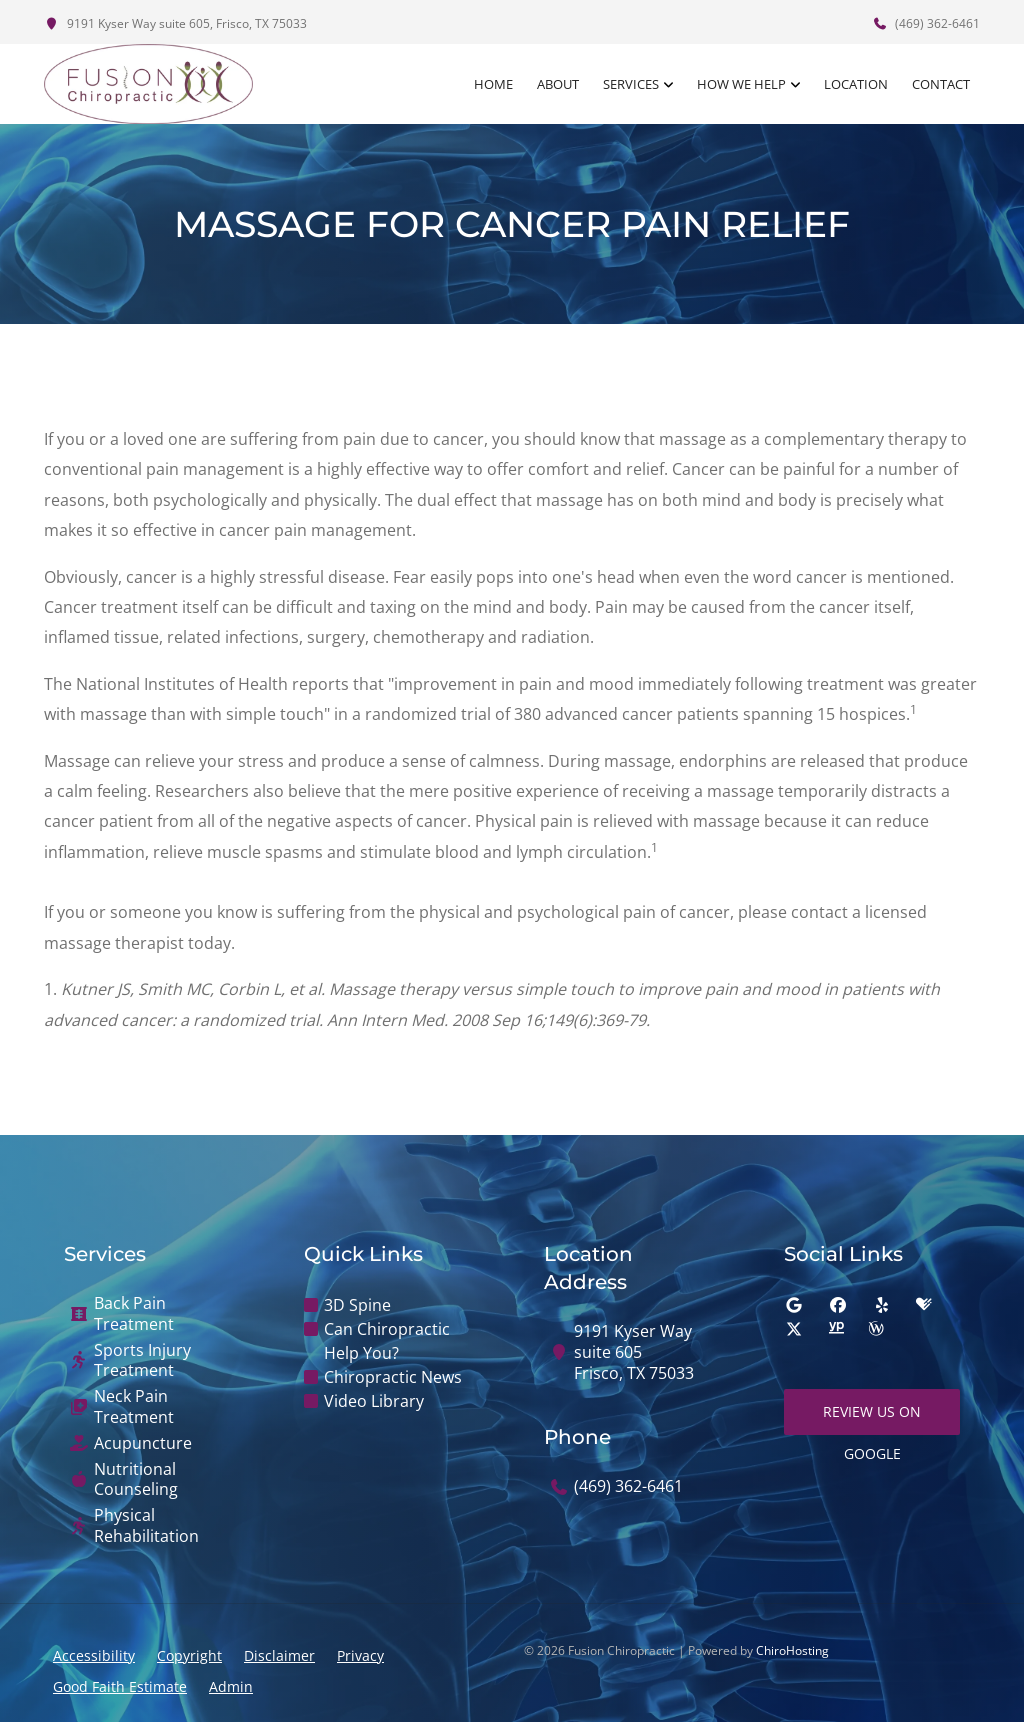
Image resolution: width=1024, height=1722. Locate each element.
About (558, 84)
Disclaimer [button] (279, 1655)
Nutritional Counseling (136, 1480)
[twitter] (794, 1329)
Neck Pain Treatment (134, 1407)
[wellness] (876, 1329)
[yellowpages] (836, 1329)
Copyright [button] (189, 1655)
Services (631, 84)
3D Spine (357, 1305)
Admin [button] (231, 1686)
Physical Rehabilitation (146, 1526)
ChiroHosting (792, 1650)
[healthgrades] (924, 1305)
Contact (941, 84)
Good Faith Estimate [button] (120, 1686)
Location (856, 84)
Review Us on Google (872, 1418)
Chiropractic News (393, 1377)
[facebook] (838, 1305)
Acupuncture (143, 1443)
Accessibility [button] (94, 1655)
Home (493, 84)
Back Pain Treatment (134, 1314)
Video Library (374, 1401)
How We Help (741, 84)
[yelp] (882, 1305)
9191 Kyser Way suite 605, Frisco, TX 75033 (175, 23)
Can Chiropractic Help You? (387, 1341)
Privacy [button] (360, 1655)
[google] (794, 1305)
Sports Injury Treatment (142, 1361)
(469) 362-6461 (926, 23)
